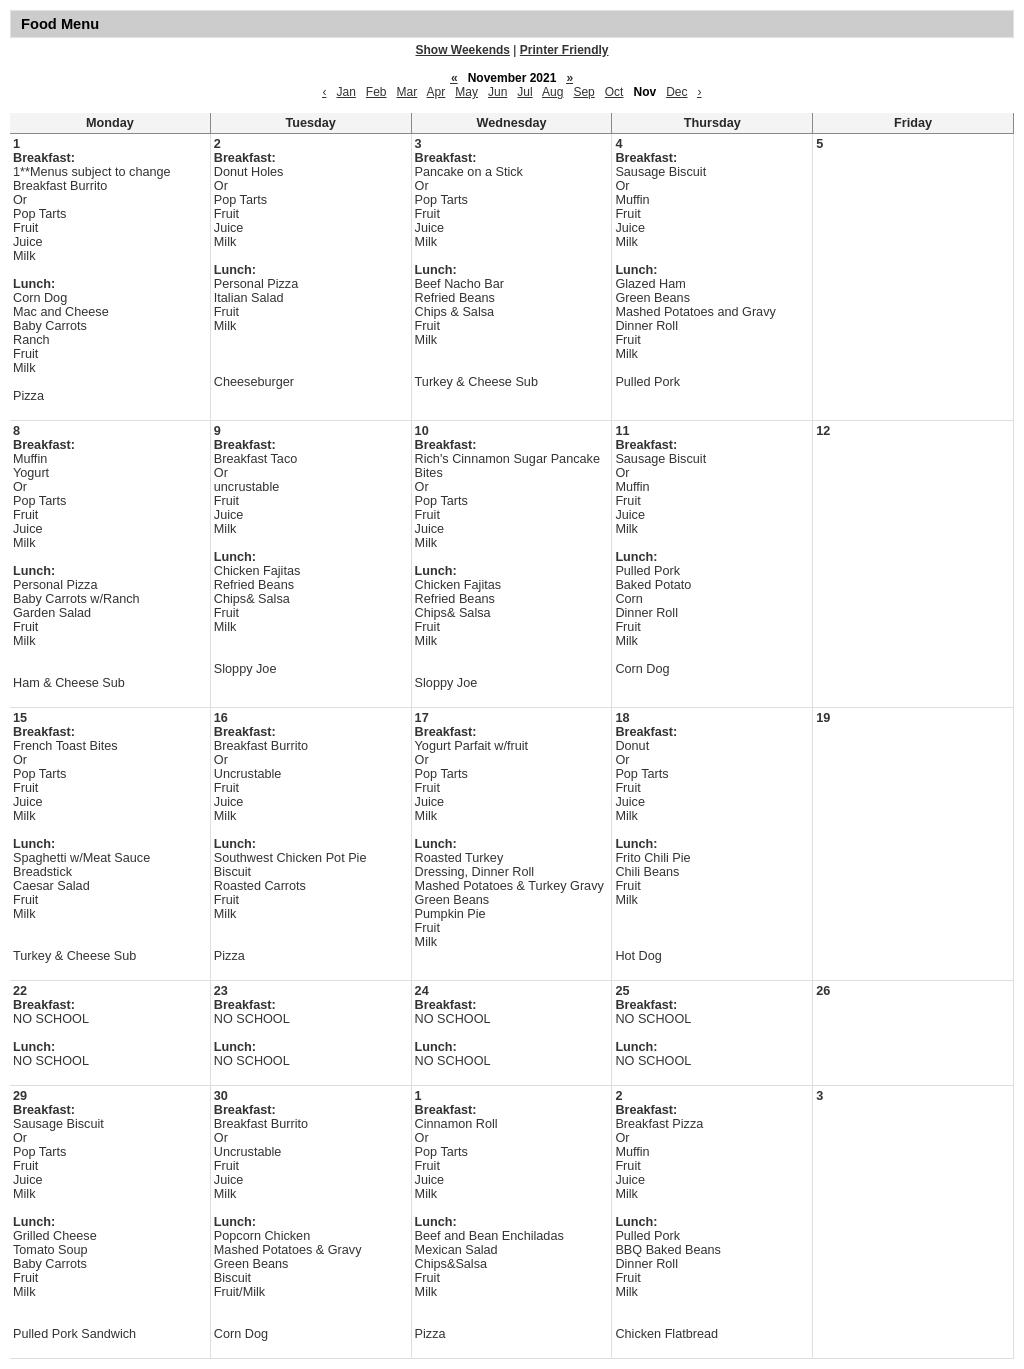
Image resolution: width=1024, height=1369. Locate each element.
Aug (552, 92)
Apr (436, 92)
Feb (376, 92)
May (466, 92)
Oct (614, 92)
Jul (524, 92)
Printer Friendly (564, 50)
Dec (676, 92)
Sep (583, 92)
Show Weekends (463, 50)
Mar (407, 92)
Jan (345, 92)
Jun (497, 92)
